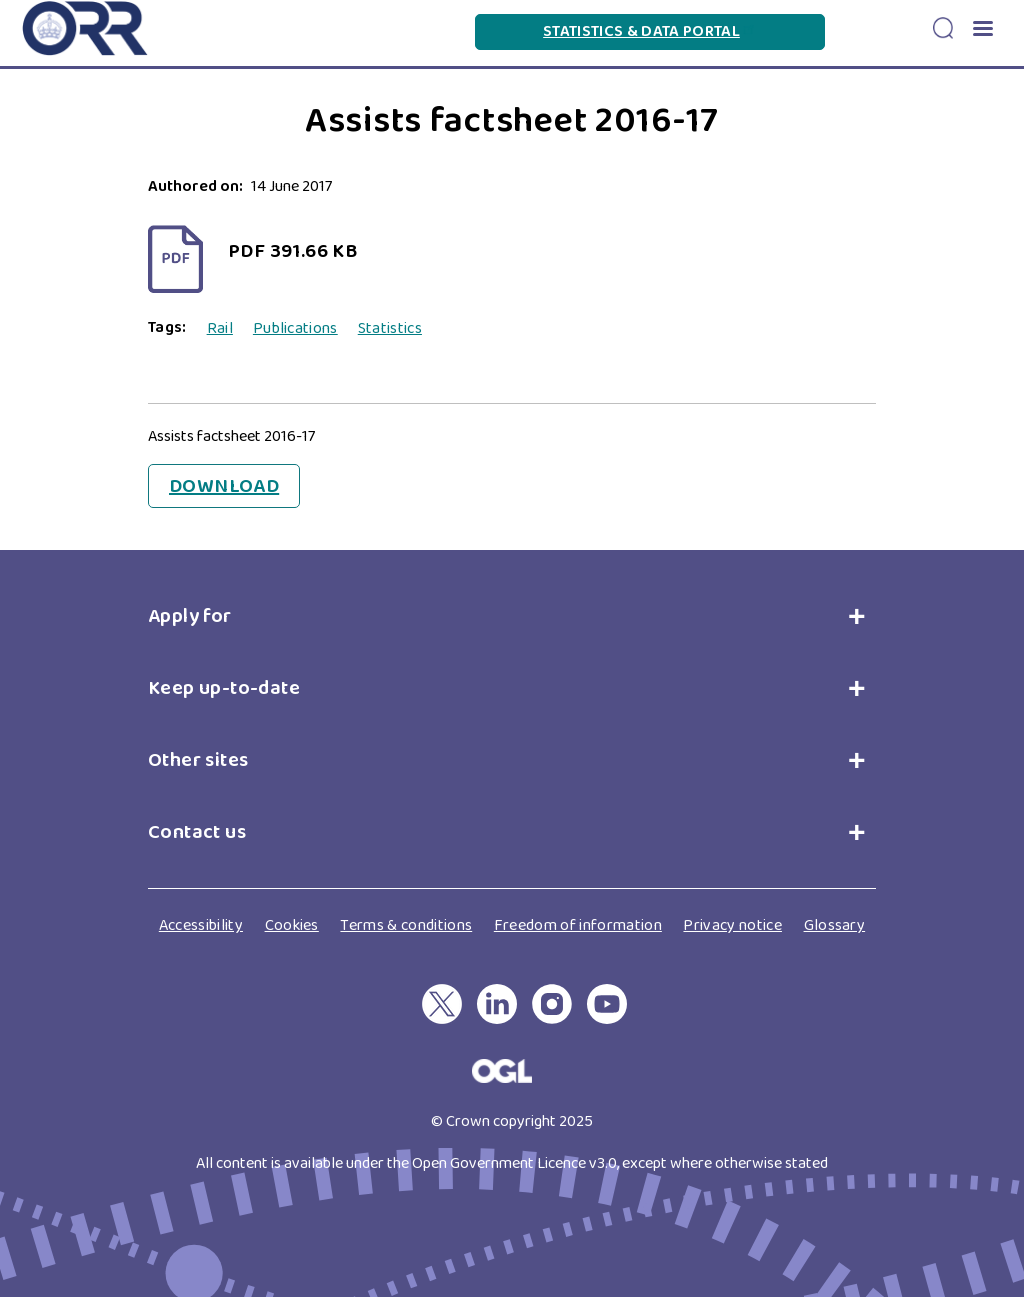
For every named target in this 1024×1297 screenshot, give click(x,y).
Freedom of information (578, 925)
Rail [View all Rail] (220, 328)
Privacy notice (732, 925)
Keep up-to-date (224, 688)
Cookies (292, 925)
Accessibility (201, 925)
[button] (982, 30)
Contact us (197, 832)
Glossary (835, 925)
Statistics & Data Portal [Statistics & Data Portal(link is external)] (650, 31)
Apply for (194, 616)
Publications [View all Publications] (295, 328)
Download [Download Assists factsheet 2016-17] (224, 486)
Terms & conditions (406, 925)
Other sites (198, 760)
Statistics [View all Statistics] (390, 328)
